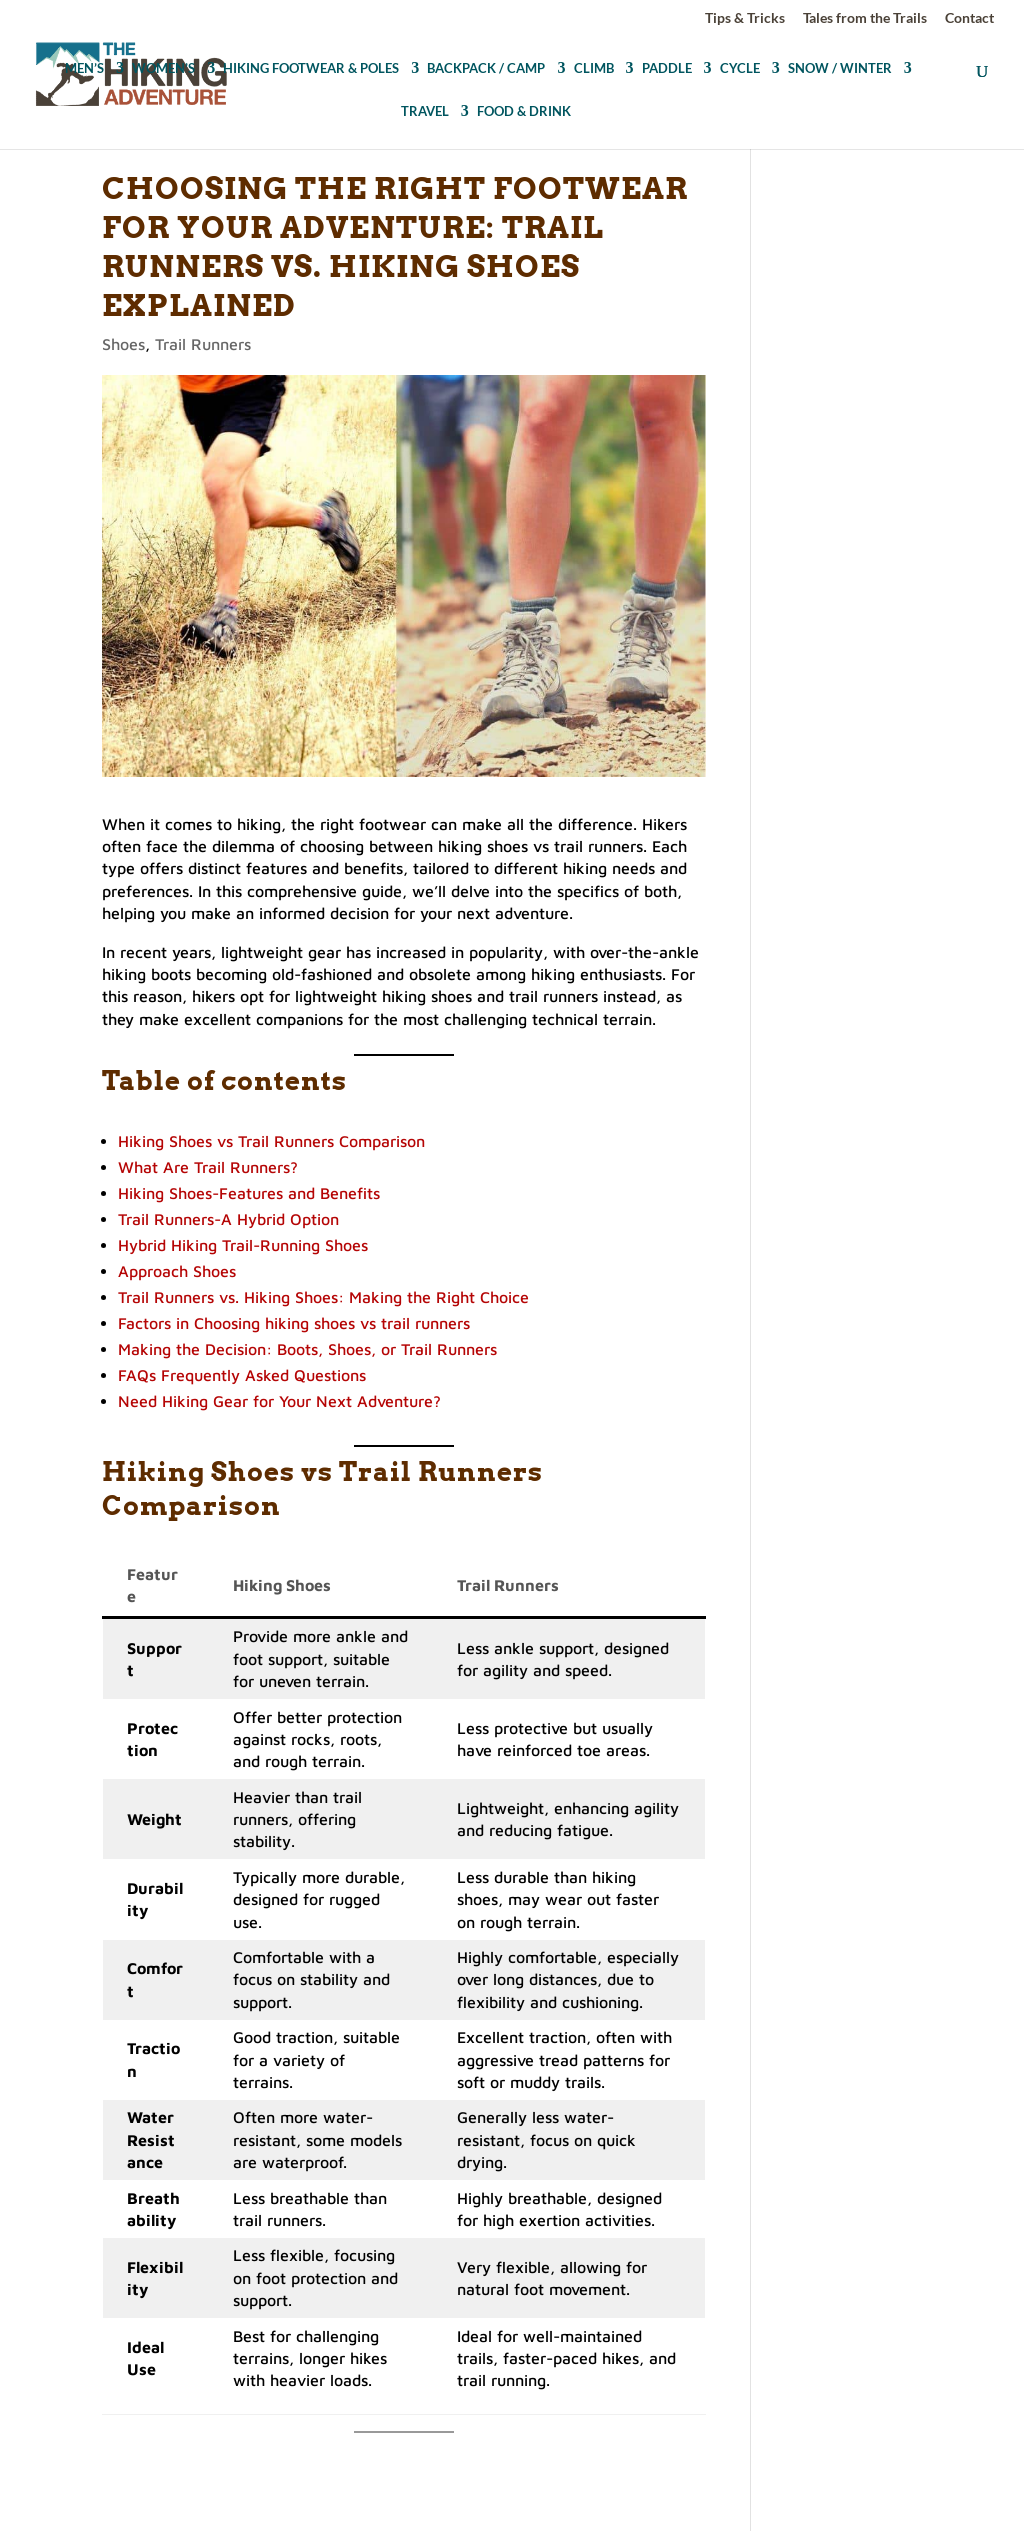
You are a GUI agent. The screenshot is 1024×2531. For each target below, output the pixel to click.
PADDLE (667, 69)
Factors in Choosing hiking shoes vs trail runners (294, 1323)
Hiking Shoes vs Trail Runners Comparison (271, 1141)
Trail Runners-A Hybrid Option (228, 1219)
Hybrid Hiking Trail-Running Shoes (243, 1245)
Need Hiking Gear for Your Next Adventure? (279, 1401)
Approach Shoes (177, 1271)
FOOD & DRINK (524, 112)
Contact (969, 18)
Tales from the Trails (865, 18)
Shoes (123, 344)
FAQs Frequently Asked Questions (242, 1375)
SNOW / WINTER (840, 69)
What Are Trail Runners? (208, 1167)
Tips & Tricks (745, 18)
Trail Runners (203, 344)
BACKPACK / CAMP (486, 69)
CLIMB (594, 69)
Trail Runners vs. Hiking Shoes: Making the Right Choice (323, 1297)
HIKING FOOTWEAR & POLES (311, 69)
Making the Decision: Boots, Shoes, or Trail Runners (307, 1349)
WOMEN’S (163, 69)
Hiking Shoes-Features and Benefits (249, 1193)
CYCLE (740, 69)
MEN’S (84, 69)
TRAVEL (425, 112)
